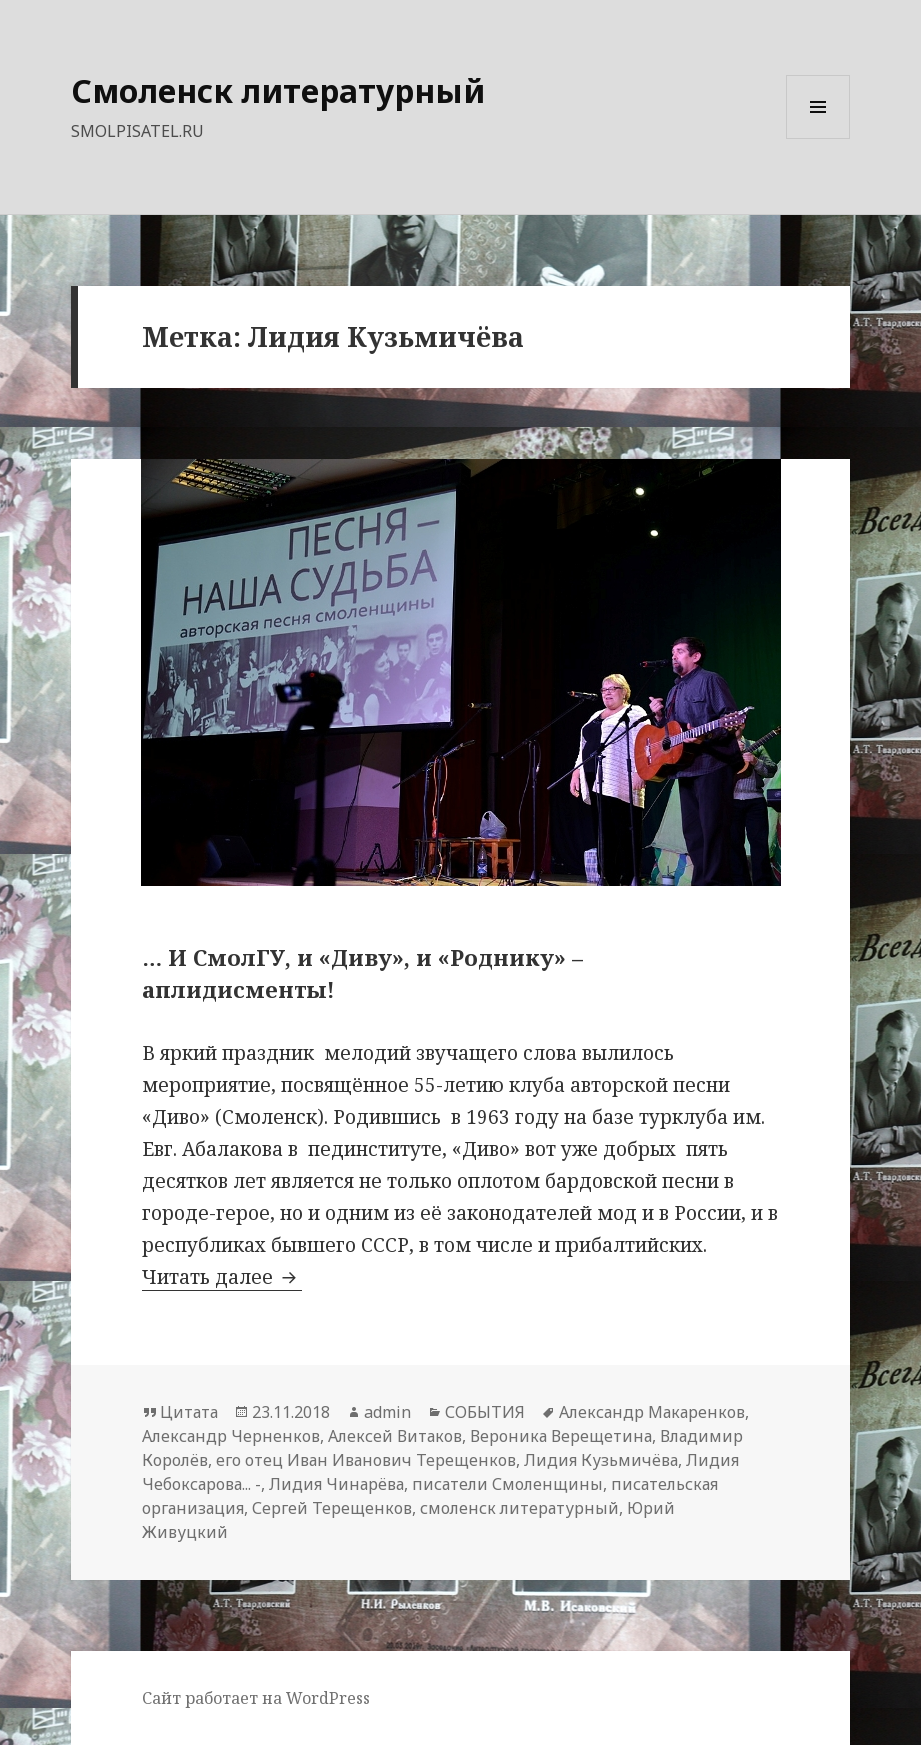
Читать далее (222, 1277)
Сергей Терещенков (332, 1508)
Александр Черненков (231, 1436)
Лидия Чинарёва (336, 1484)
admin (387, 1412)
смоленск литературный (519, 1508)
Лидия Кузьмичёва (601, 1460)
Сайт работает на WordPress (256, 1698)
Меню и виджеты (818, 138)
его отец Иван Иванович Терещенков (366, 1460)
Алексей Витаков (395, 1436)
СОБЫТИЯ (485, 1412)
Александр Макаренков (652, 1412)
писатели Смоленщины (507, 1484)
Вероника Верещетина (561, 1436)
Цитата (189, 1412)
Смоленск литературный (278, 90)
